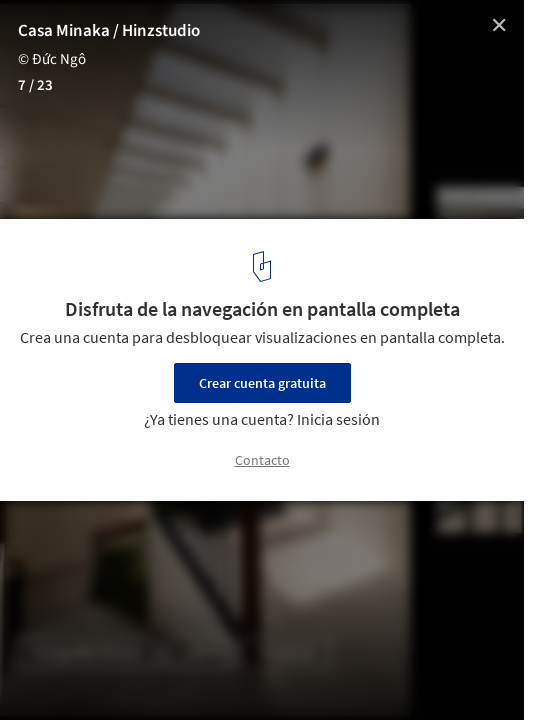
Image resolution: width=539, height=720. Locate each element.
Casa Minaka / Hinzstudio (109, 31)
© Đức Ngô (52, 59)
